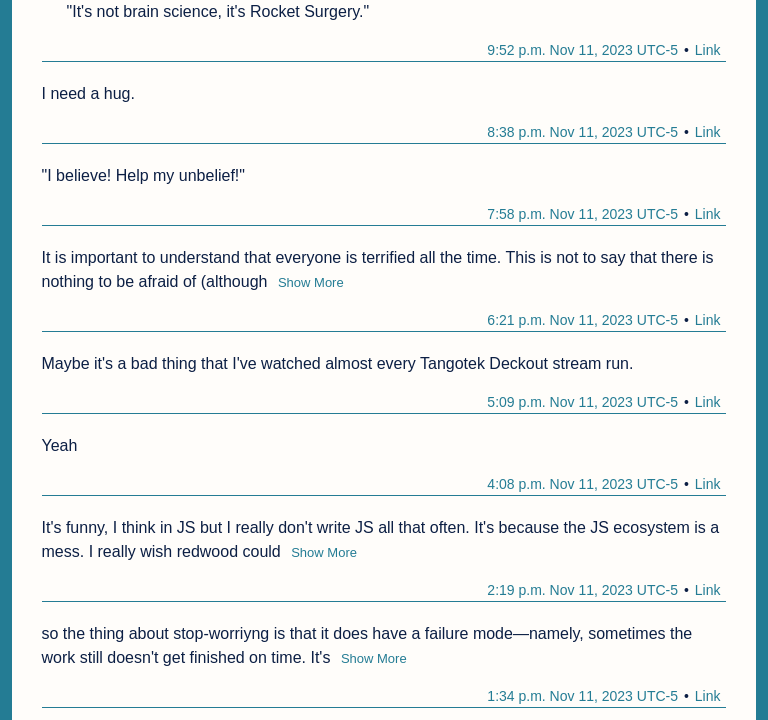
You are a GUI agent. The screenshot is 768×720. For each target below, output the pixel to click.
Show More (311, 282)
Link (708, 50)
